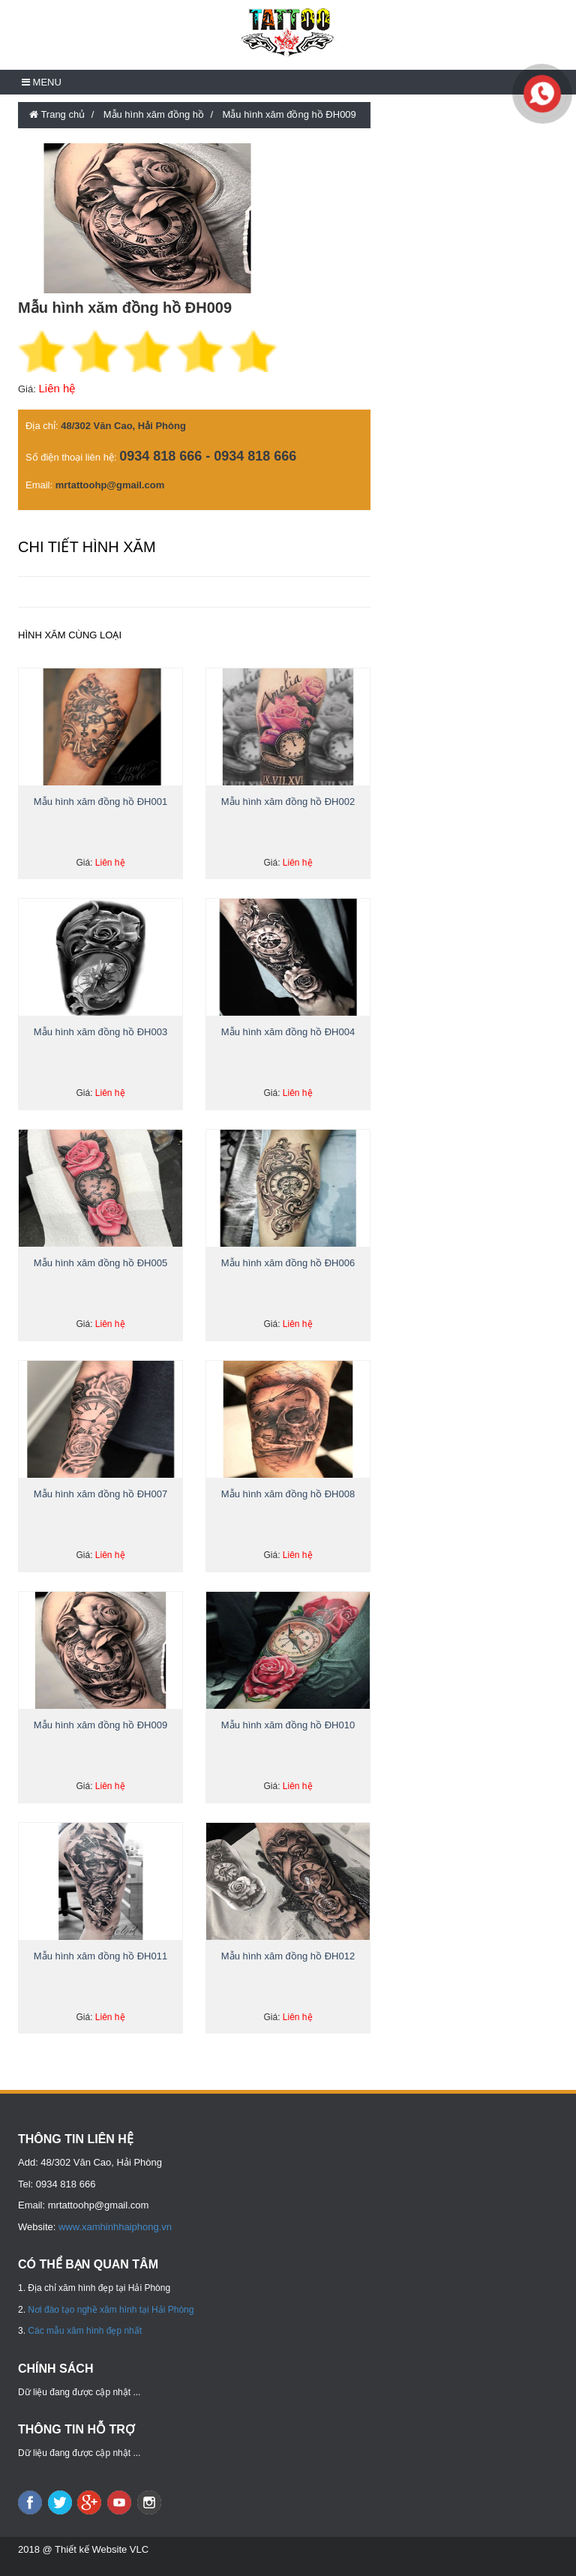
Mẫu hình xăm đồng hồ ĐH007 (100, 1494)
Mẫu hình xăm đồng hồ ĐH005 (100, 1262)
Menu (42, 82)
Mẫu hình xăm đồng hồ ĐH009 (289, 114)
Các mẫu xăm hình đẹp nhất (85, 2330)
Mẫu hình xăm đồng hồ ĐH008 (288, 1494)
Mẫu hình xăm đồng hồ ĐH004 (288, 1031)
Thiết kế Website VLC (101, 2549)
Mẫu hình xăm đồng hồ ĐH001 (100, 801)
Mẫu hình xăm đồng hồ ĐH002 (288, 801)
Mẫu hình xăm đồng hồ (154, 114)
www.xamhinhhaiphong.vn (115, 2226)
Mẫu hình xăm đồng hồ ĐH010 (288, 1725)
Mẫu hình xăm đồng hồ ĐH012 (288, 1956)
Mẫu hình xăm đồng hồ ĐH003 (100, 1031)
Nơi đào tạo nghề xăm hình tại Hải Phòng (111, 2309)
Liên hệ (56, 388)
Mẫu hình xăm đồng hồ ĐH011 (100, 1956)
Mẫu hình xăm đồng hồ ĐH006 (288, 1262)
